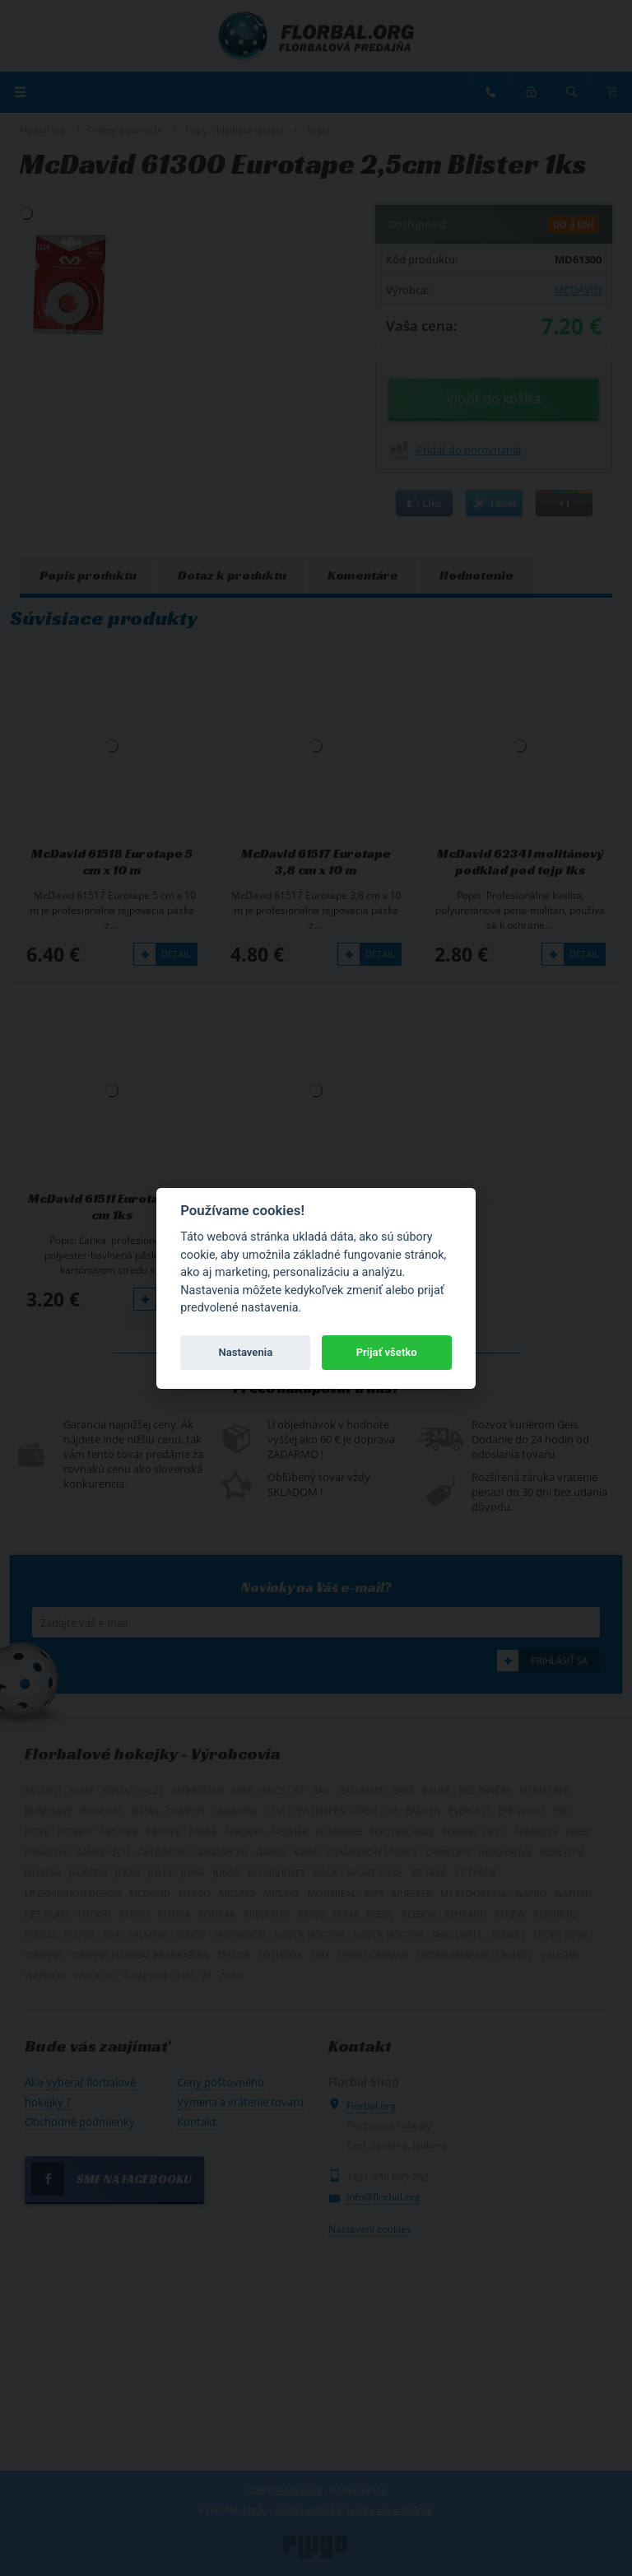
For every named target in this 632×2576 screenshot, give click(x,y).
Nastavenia (245, 1352)
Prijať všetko (386, 1352)
